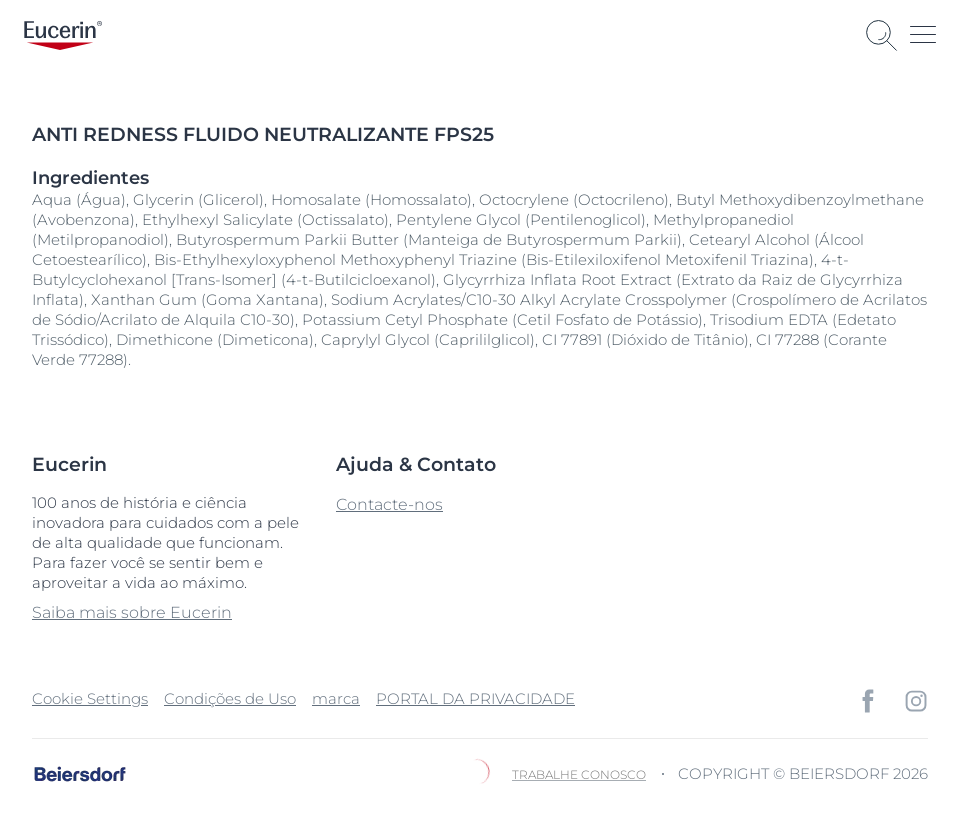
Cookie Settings (90, 698)
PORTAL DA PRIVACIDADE (475, 698)
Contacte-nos (389, 504)
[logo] (63, 35)
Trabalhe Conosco (579, 774)
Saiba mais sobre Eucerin (132, 612)
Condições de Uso (230, 698)
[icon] (868, 701)
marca (336, 698)
